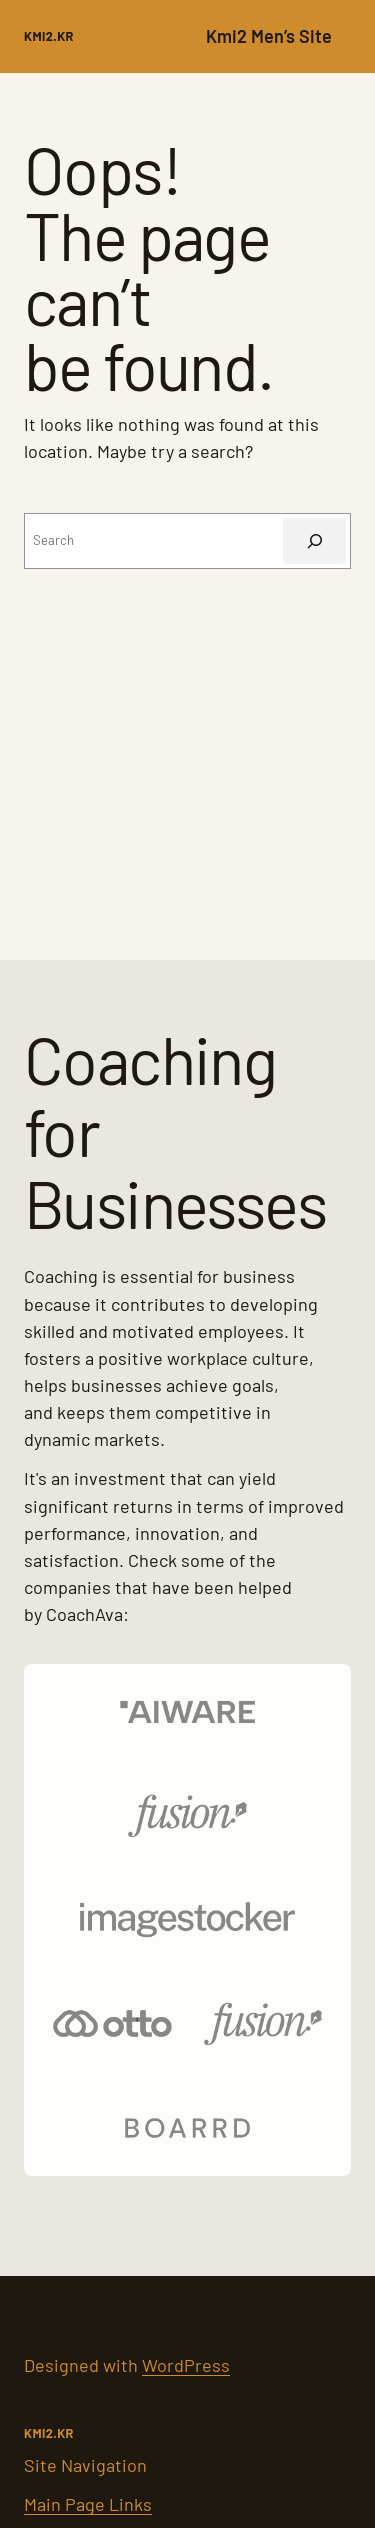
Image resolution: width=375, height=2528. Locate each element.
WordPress (186, 2365)
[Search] (314, 541)
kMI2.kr (49, 36)
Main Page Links (88, 2504)
